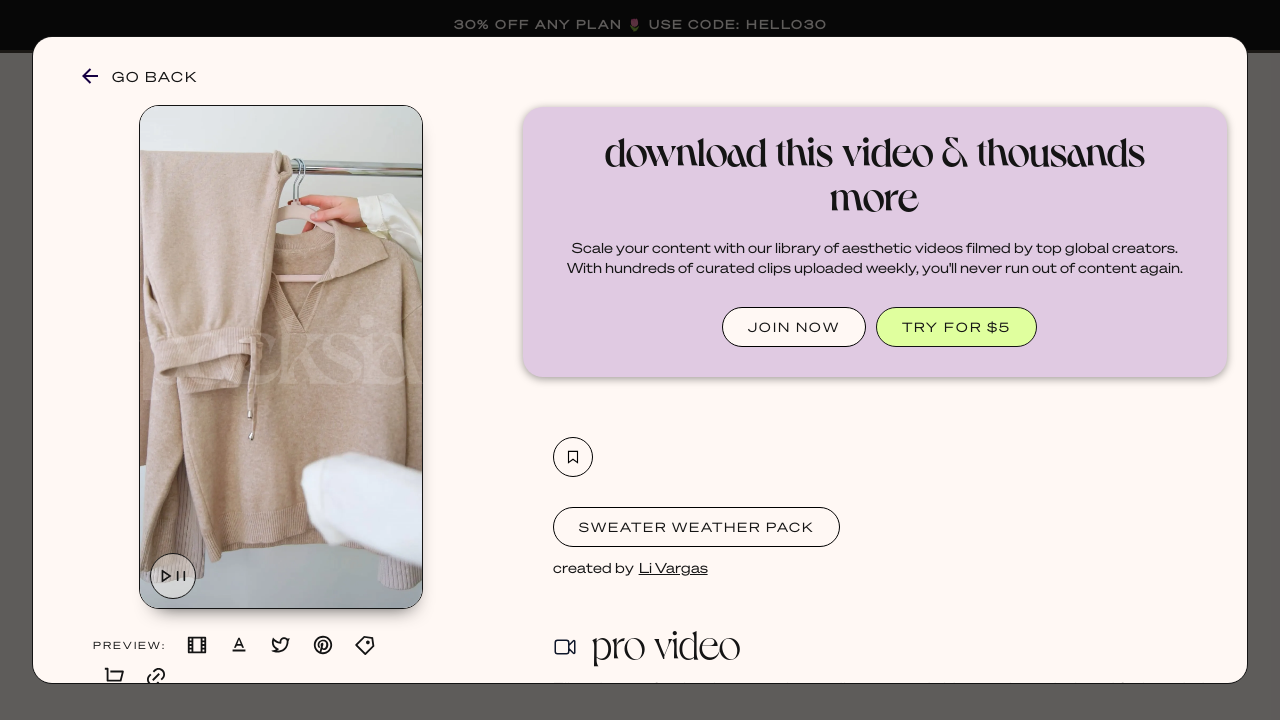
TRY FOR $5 (956, 326)
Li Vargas (673, 567)
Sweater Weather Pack (696, 526)
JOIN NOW (794, 326)
